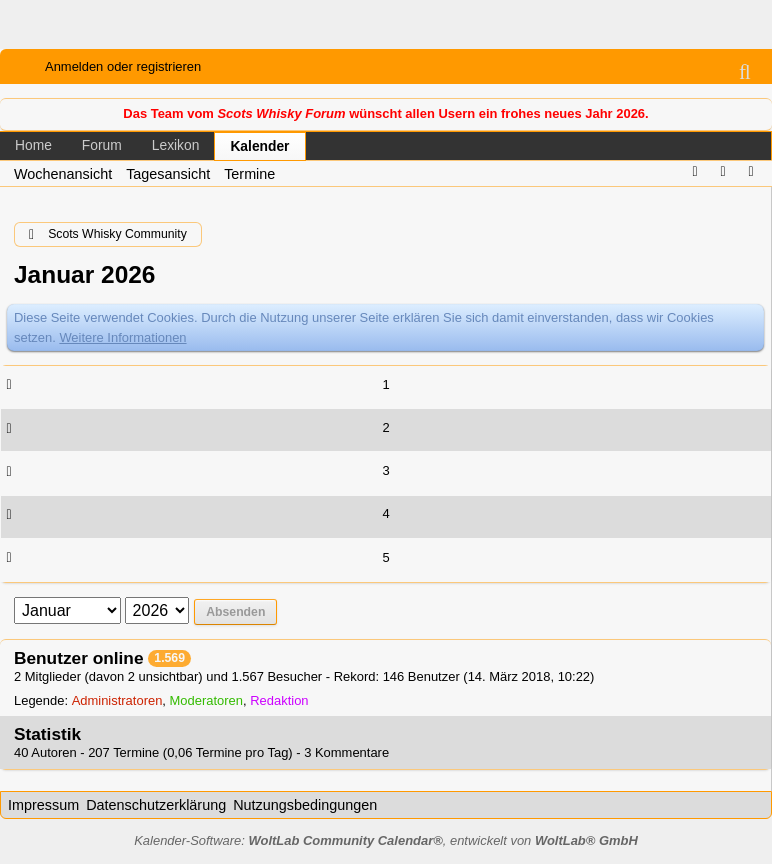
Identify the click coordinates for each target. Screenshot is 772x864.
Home (33, 145)
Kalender (259, 146)
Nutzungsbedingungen (305, 805)
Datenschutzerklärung (156, 805)
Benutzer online (79, 658)
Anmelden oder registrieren (123, 66)
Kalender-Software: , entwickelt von (386, 840)
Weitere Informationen (122, 337)
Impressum (43, 805)
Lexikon (176, 145)
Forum (102, 145)
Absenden (235, 612)
